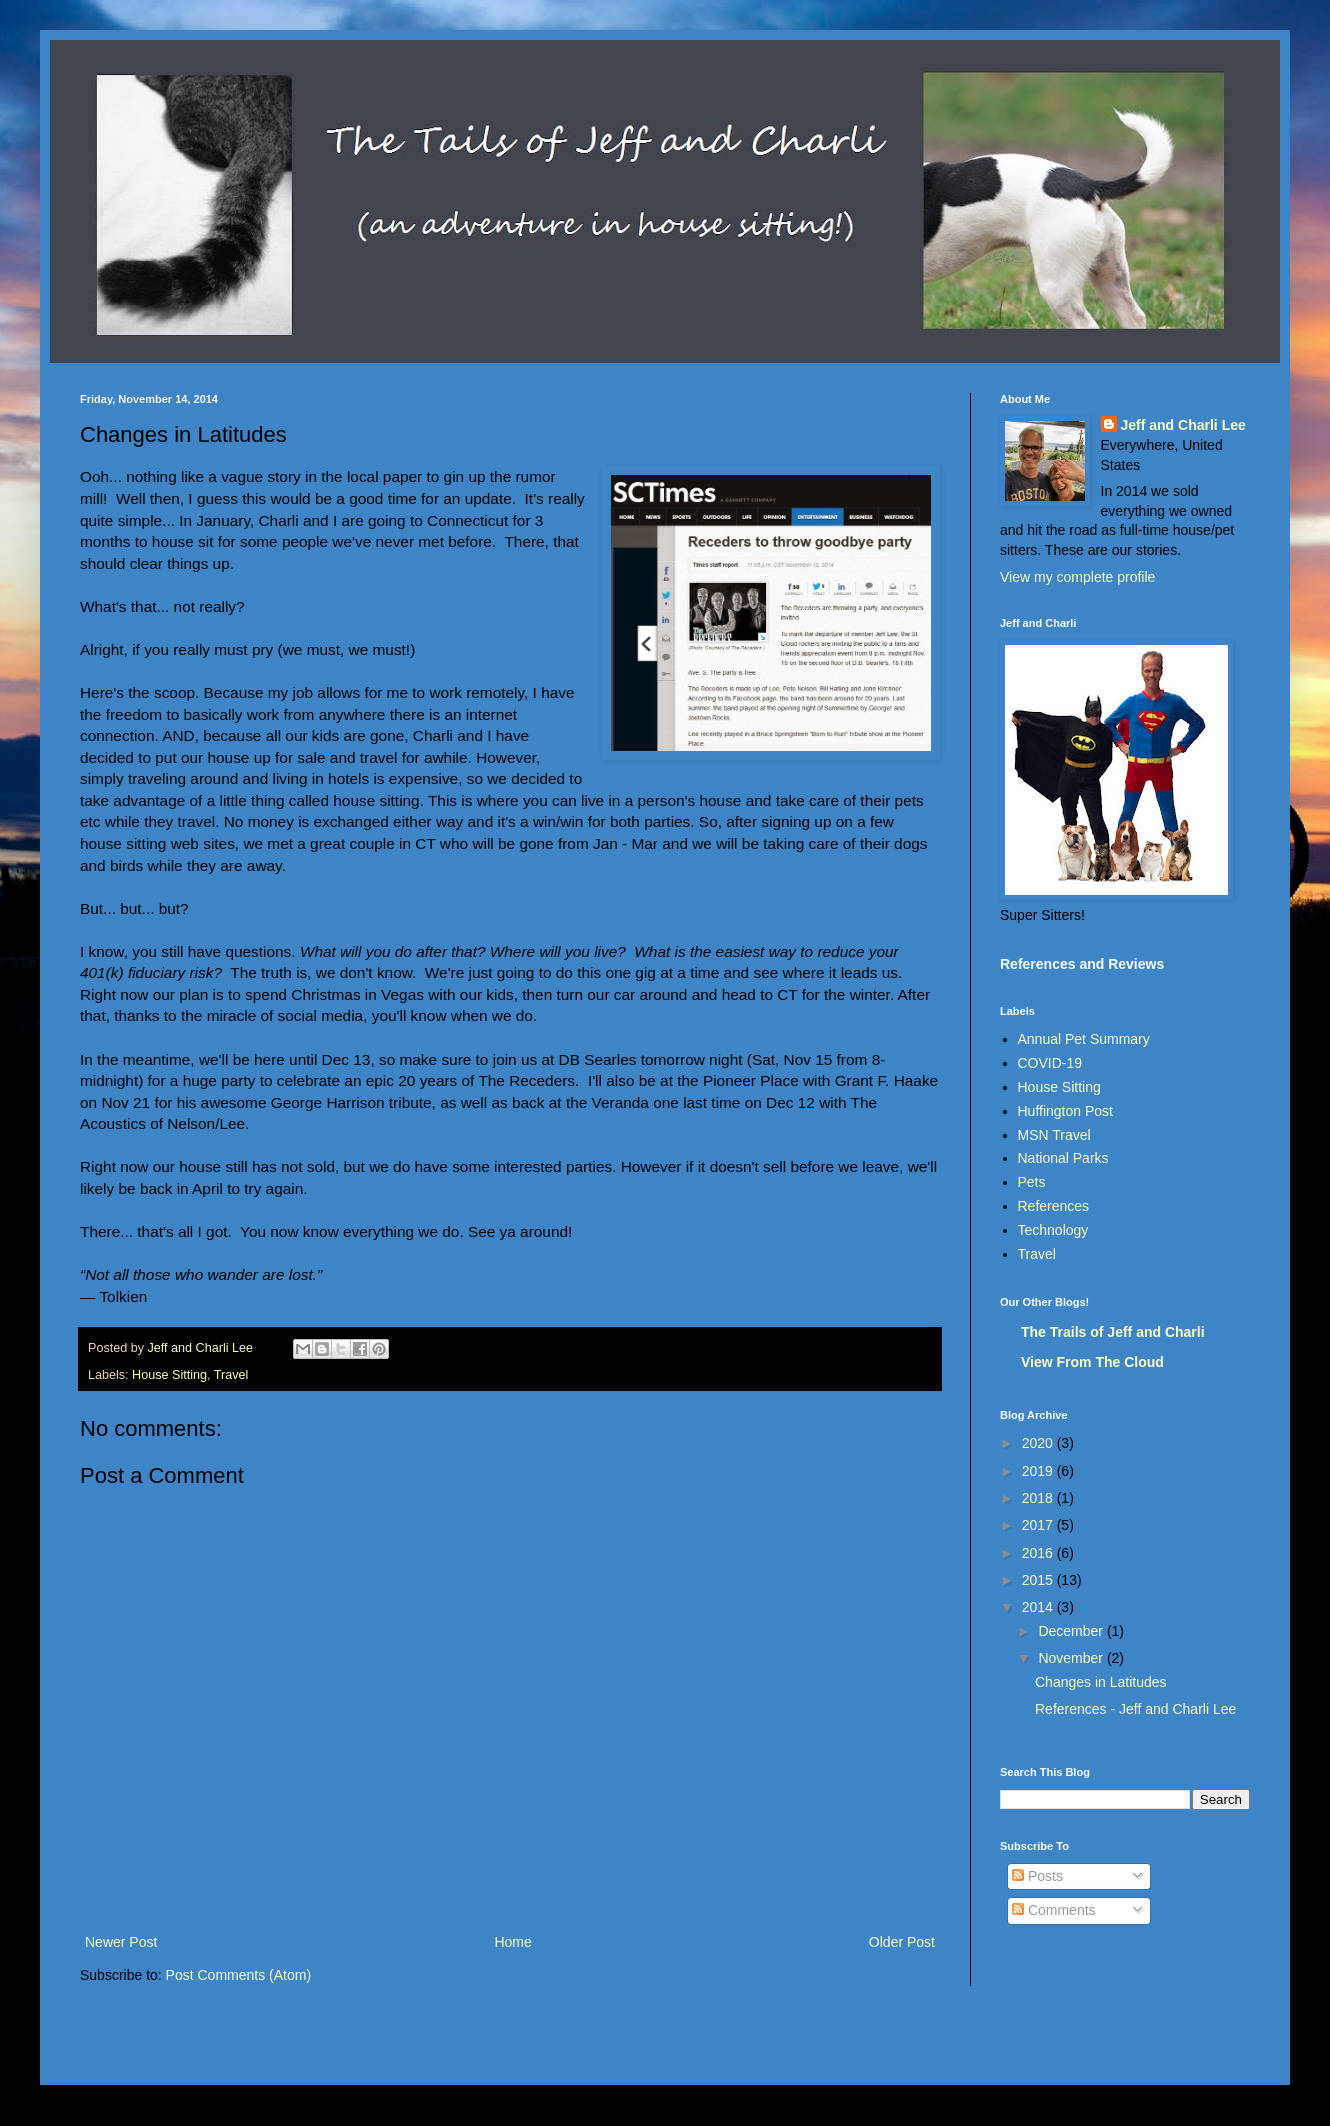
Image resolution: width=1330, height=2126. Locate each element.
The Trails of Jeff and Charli (1113, 1332)
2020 (1039, 1443)
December (1072, 1631)
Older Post (902, 1942)
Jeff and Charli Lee (1183, 425)
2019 (1039, 1471)
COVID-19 (1050, 1063)
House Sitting (169, 1375)
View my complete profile (1077, 577)
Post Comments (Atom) (238, 1975)
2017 (1039, 1525)
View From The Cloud (1092, 1362)
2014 (1039, 1607)
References (1054, 1206)
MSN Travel (1054, 1135)
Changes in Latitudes (1101, 1682)
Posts (1037, 1876)
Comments (1054, 1910)
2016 (1039, 1553)
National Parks (1063, 1158)
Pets (1032, 1182)
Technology (1053, 1230)
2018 (1039, 1498)
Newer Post (121, 1942)
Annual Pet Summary (1084, 1039)
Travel (231, 1375)
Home (512, 1942)
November (1072, 1658)
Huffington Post (1065, 1111)
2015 (1039, 1580)
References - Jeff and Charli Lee (1135, 1709)
